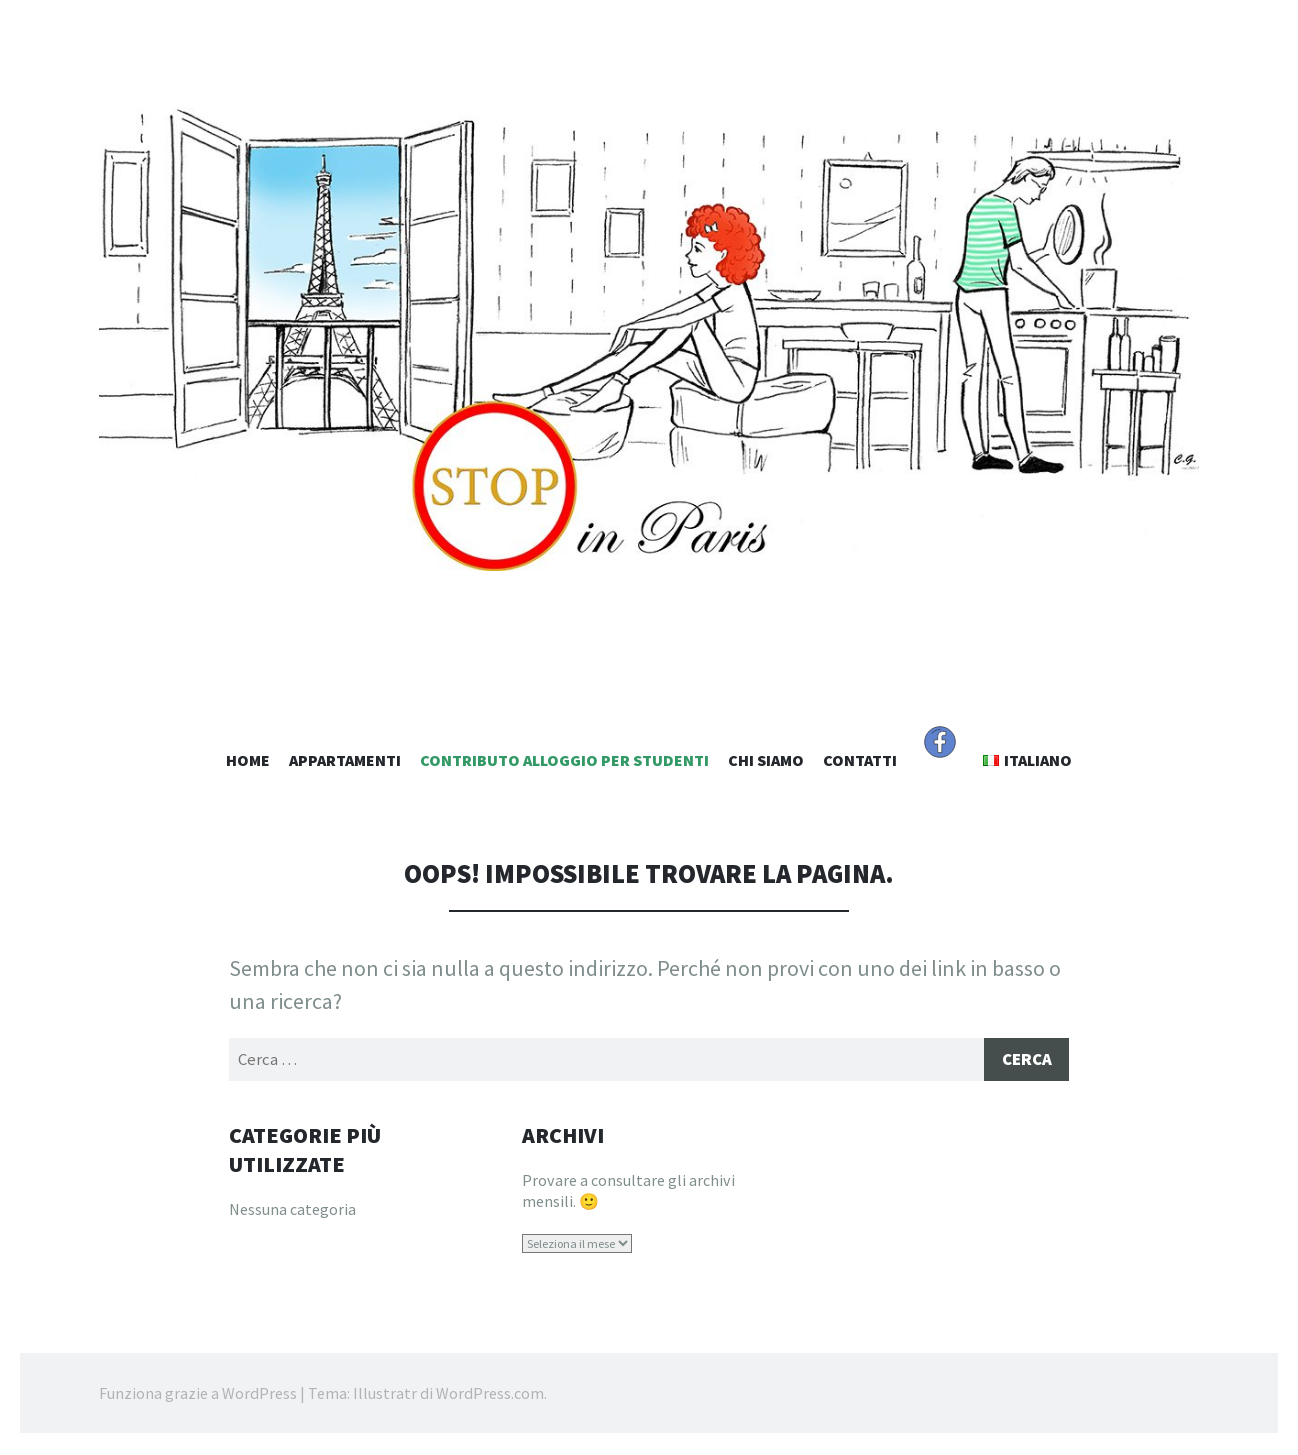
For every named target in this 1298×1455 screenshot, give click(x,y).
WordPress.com (490, 1395)
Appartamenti (345, 760)
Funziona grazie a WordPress (198, 1395)
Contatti (860, 760)
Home (248, 760)
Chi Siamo (766, 760)
